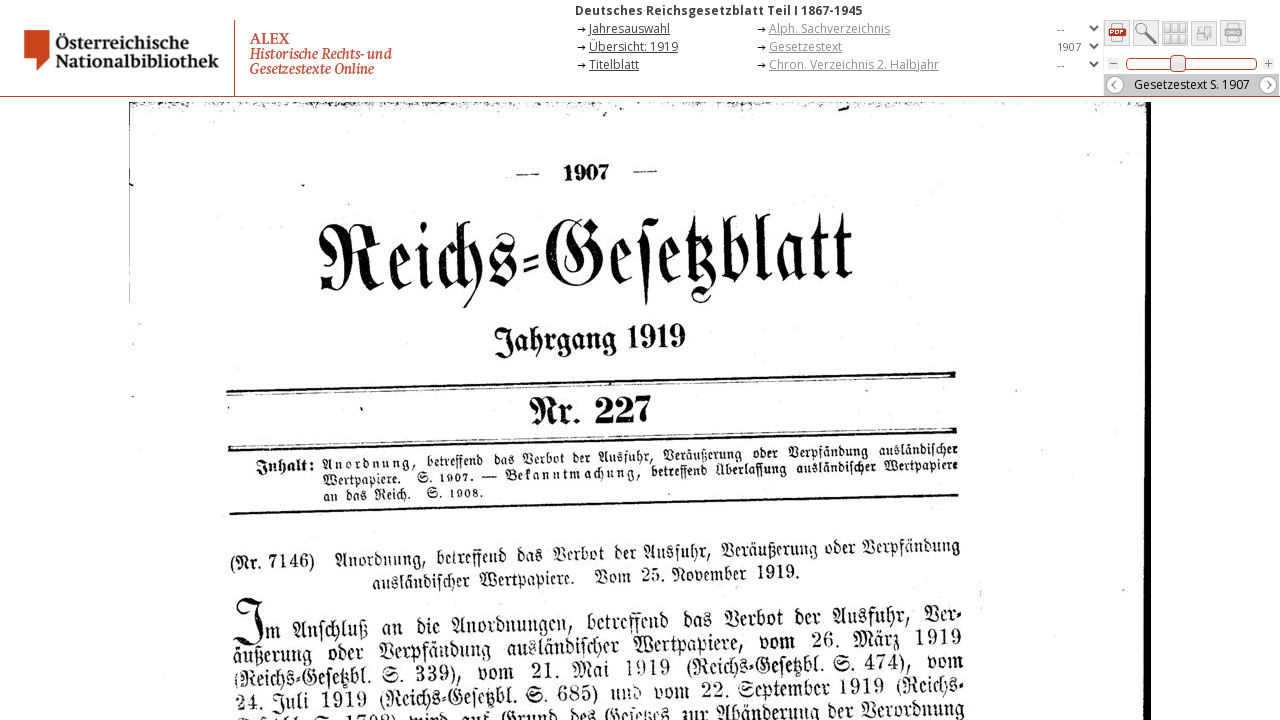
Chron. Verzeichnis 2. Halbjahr (854, 64)
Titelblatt (614, 64)
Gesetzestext (805, 46)
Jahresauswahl (629, 28)
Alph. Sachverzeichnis (829, 28)
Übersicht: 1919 (633, 46)
